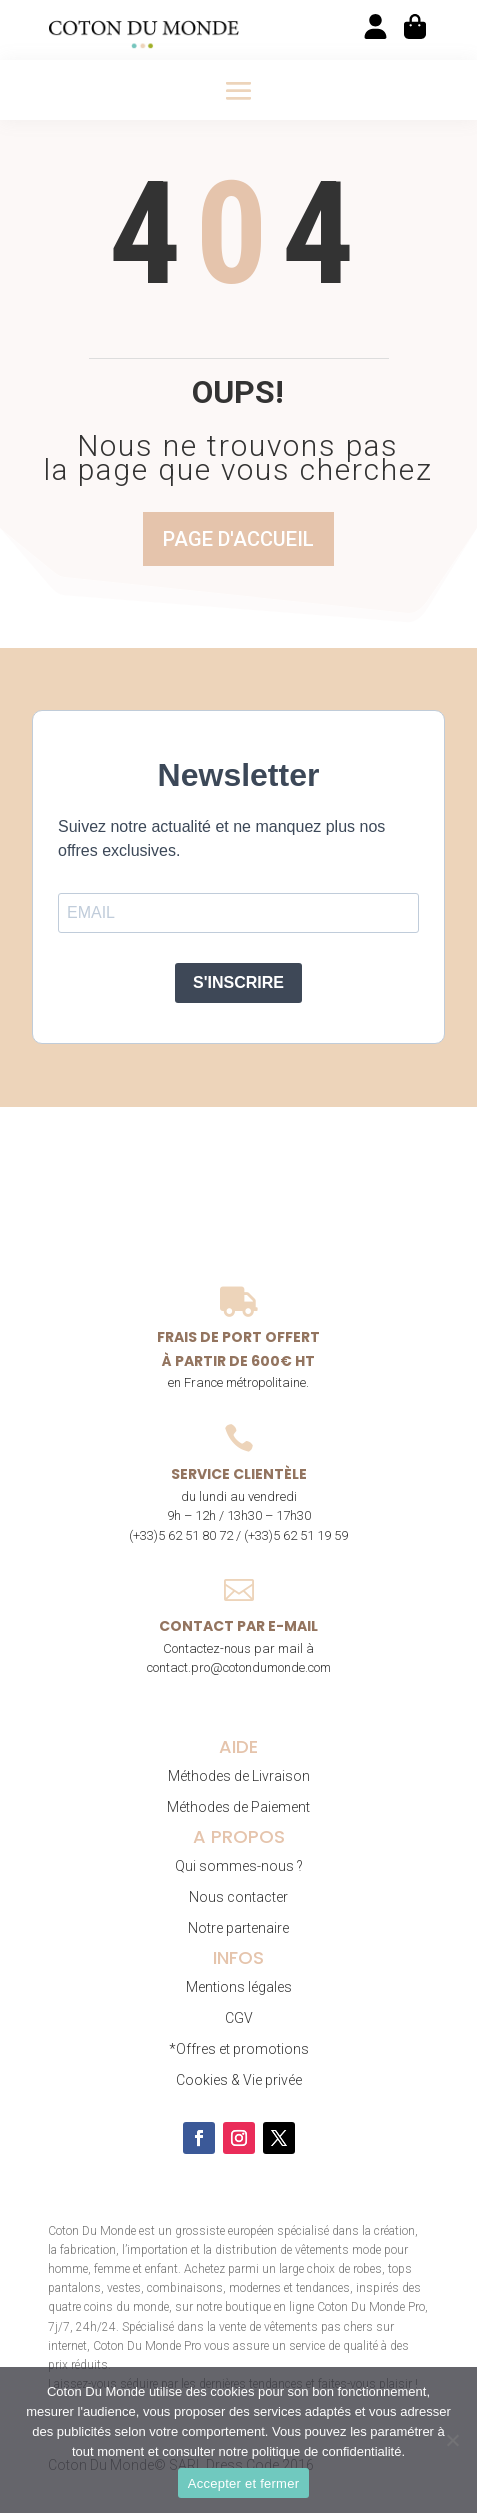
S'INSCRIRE (238, 982)
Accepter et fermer (243, 2483)
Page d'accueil (238, 539)
